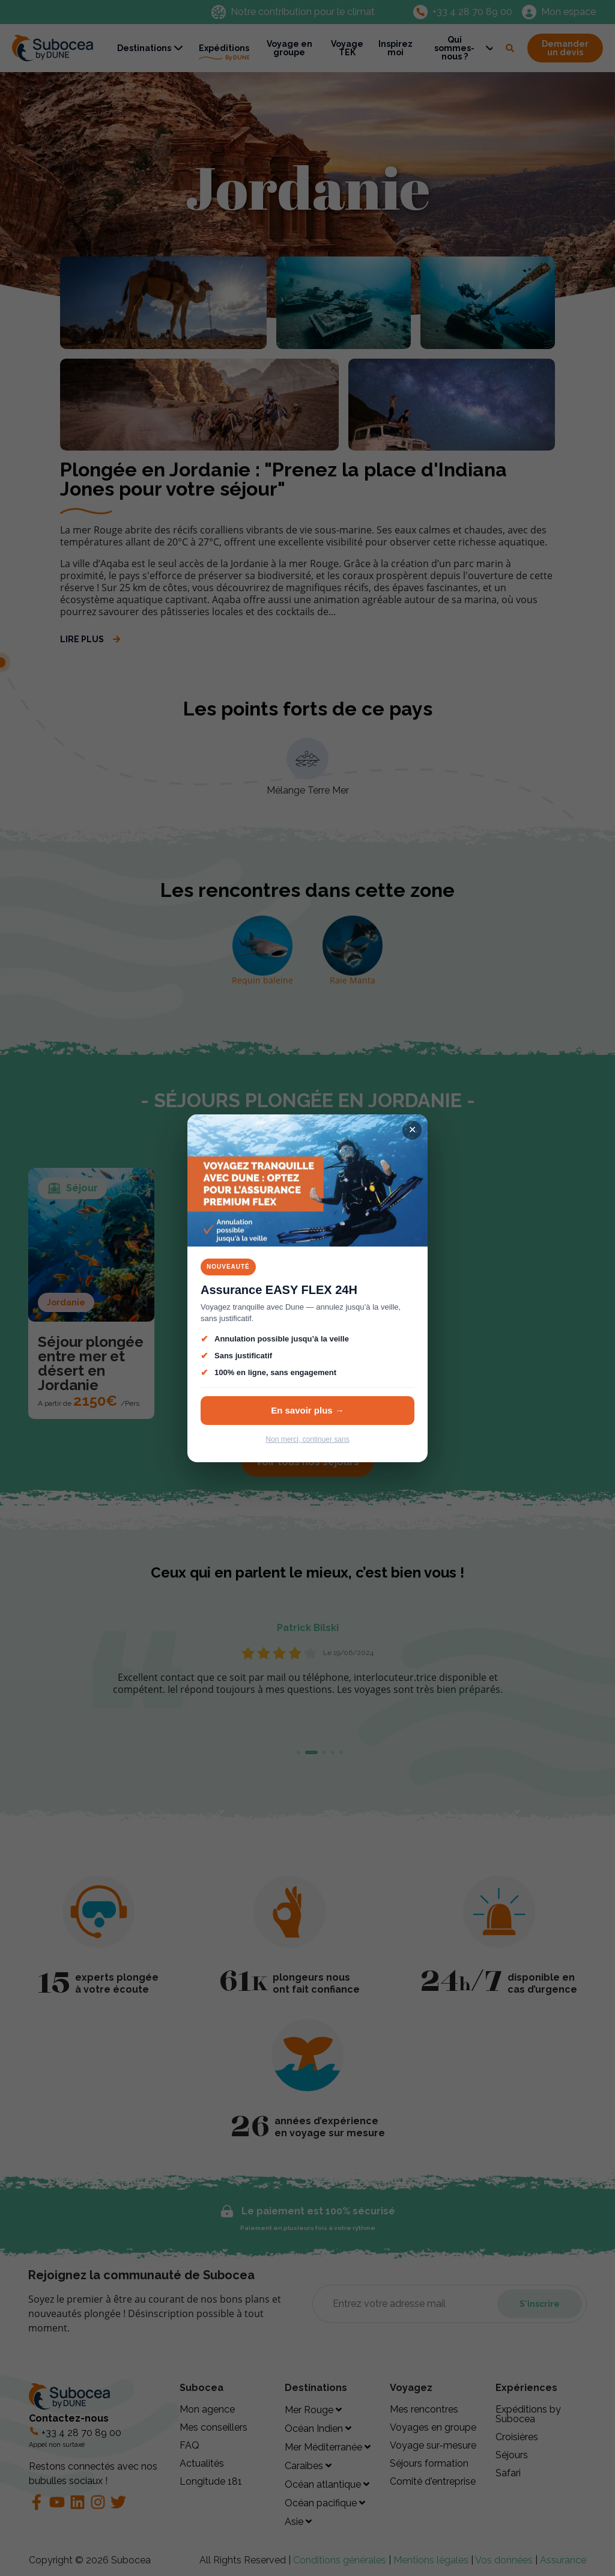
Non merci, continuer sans (307, 1439)
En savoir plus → (307, 1410)
